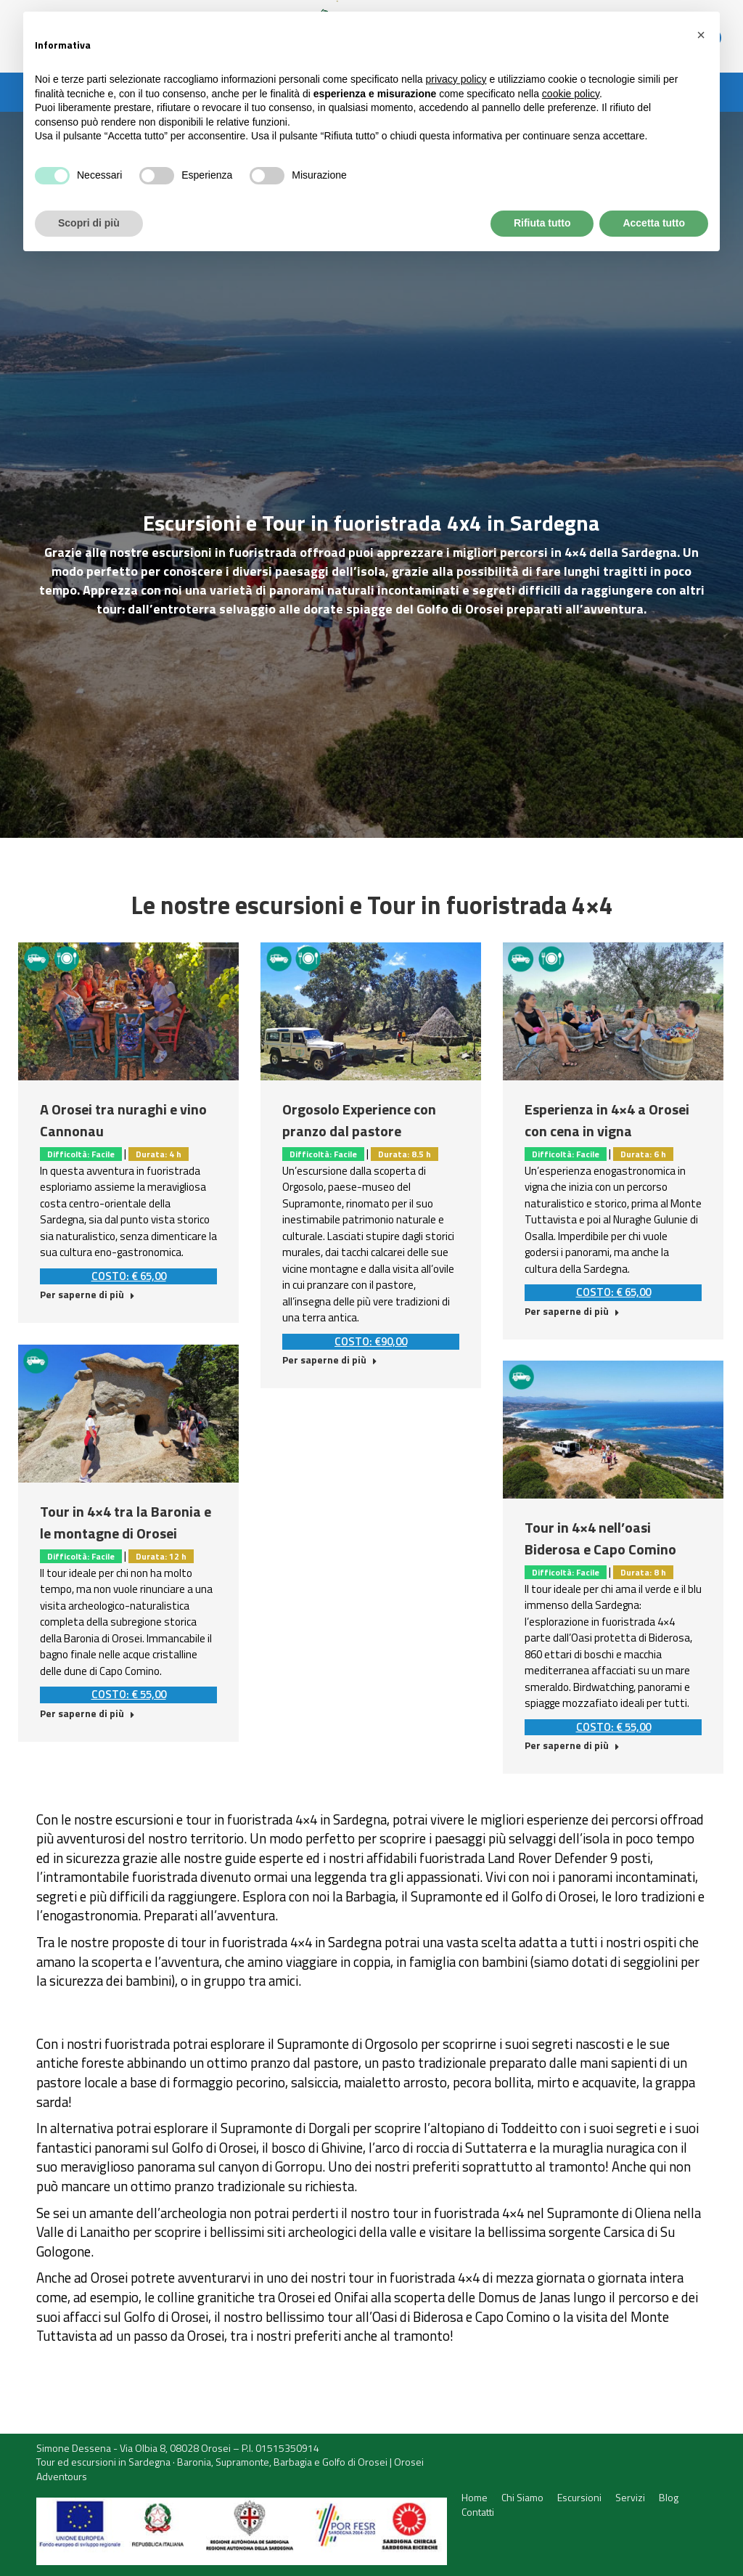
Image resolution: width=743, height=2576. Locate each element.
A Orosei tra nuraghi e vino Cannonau (123, 1120)
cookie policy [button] (570, 93)
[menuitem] (474, 2497)
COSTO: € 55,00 (128, 1694)
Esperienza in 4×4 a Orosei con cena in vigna (607, 1120)
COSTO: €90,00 (370, 1341)
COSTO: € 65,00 (128, 1276)
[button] (701, 34)
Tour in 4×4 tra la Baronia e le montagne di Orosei (125, 1522)
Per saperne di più (87, 1295)
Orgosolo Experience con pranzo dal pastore (359, 1120)
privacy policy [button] (456, 79)
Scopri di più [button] (89, 223)
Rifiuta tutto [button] (542, 223)
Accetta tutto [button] (654, 223)
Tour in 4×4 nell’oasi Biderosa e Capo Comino (600, 1538)
